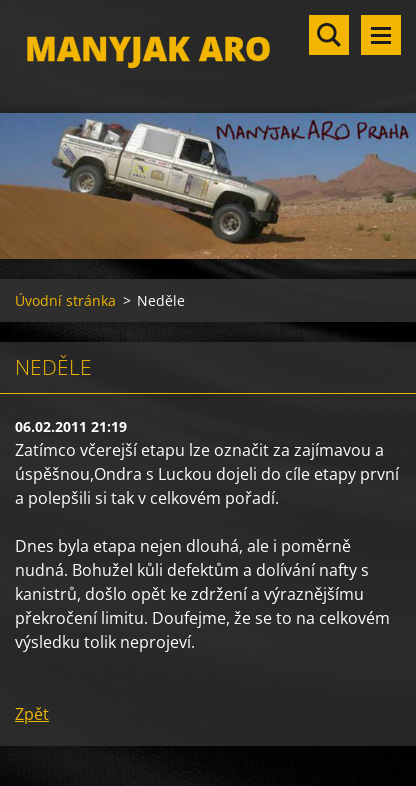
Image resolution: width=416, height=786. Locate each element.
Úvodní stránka (65, 300)
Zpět (32, 714)
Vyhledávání (329, 35)
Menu (381, 35)
